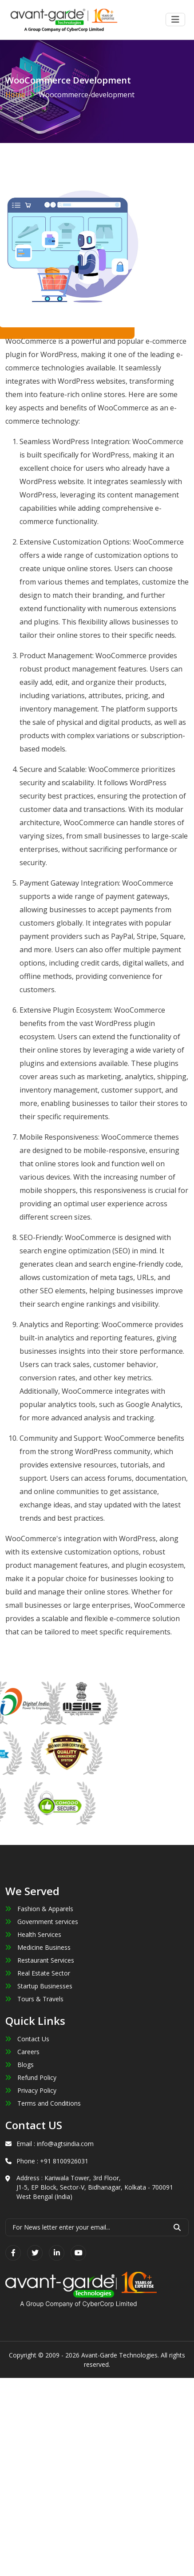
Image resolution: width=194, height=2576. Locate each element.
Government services (41, 1921)
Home (15, 94)
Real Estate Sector (37, 1973)
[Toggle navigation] (175, 19)
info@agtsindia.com (65, 2143)
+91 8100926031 (64, 2161)
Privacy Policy (30, 2090)
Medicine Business (38, 1947)
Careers (22, 2051)
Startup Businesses (38, 1986)
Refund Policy (30, 2077)
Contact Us (27, 2039)
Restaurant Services (39, 1960)
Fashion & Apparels (39, 1908)
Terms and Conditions (43, 2103)
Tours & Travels (34, 1999)
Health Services (33, 1934)
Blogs (19, 2064)
